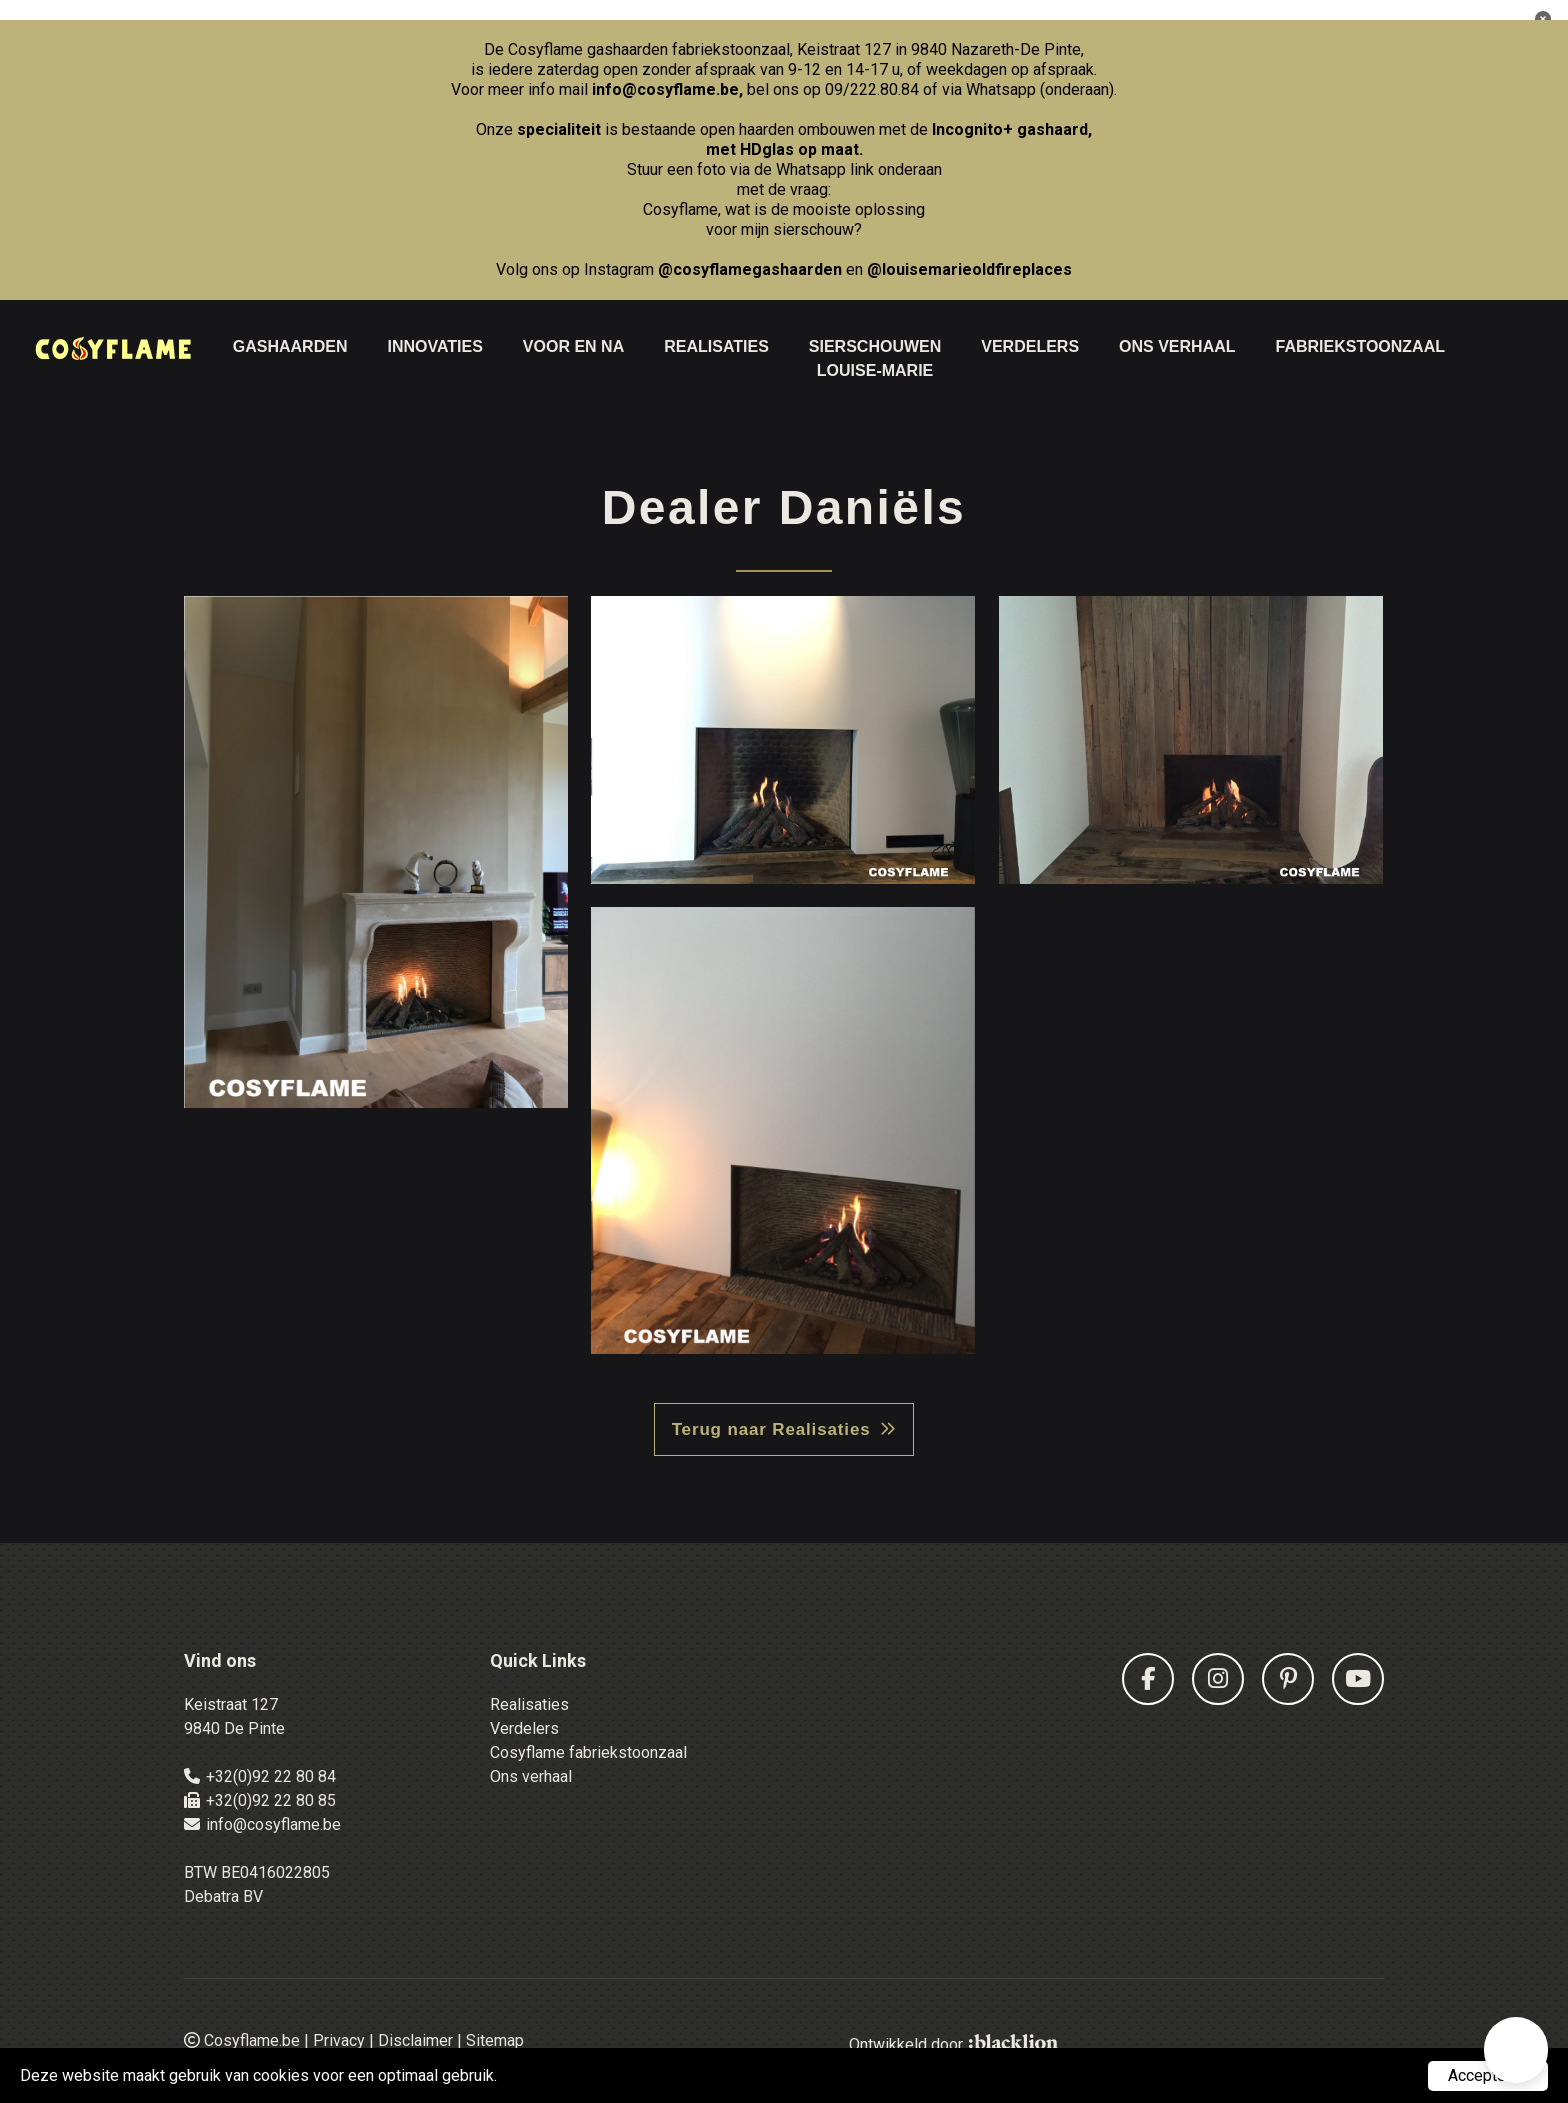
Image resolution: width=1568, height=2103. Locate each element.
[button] (1516, 2050)
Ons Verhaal (1177, 346)
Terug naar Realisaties (771, 1429)
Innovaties (434, 346)
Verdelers (1030, 346)
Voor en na (573, 346)
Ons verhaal (531, 1776)
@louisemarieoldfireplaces (969, 269)
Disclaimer (415, 2040)
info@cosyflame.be (665, 89)
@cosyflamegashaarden (750, 269)
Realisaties (716, 346)
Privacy (339, 2040)
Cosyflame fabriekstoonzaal (588, 1752)
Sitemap (495, 2040)
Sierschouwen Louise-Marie (875, 358)
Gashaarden (290, 346)
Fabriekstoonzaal (1360, 346)
